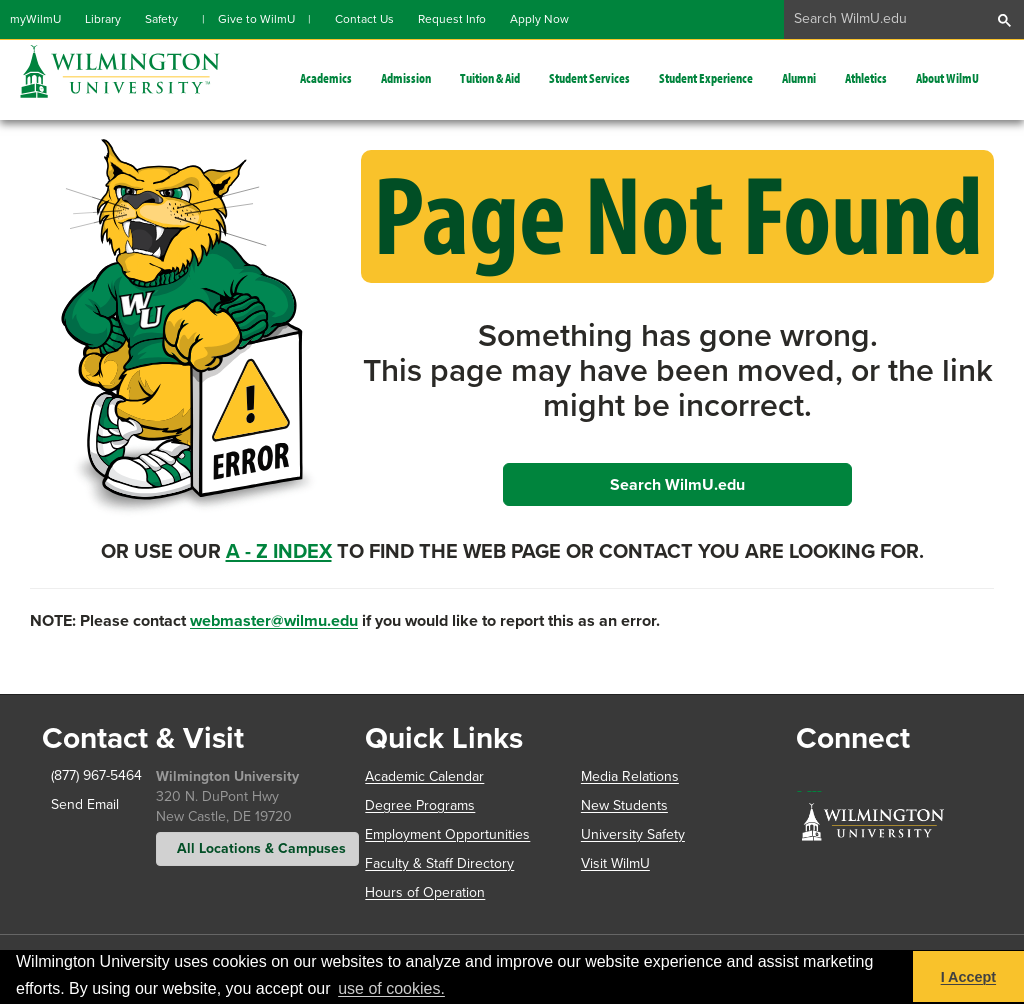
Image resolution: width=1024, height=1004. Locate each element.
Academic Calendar (424, 776)
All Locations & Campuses (257, 848)
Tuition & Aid (490, 78)
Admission (406, 78)
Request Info (452, 19)
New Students (624, 805)
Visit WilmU (615, 863)
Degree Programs (420, 805)
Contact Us (364, 19)
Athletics (866, 78)
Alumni (799, 78)
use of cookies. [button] (391, 988)
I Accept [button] (968, 977)
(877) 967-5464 (81, 775)
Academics (326, 78)
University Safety (633, 834)
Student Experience (706, 78)
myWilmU (35, 19)
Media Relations (630, 776)
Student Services (589, 78)
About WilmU (947, 78)
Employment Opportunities (447, 834)
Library (103, 19)
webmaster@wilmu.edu (274, 620)
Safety (161, 19)
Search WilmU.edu (677, 484)
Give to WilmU (256, 19)
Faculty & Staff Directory (439, 863)
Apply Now (539, 19)
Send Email (81, 804)
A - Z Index (279, 551)
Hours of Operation (425, 892)
